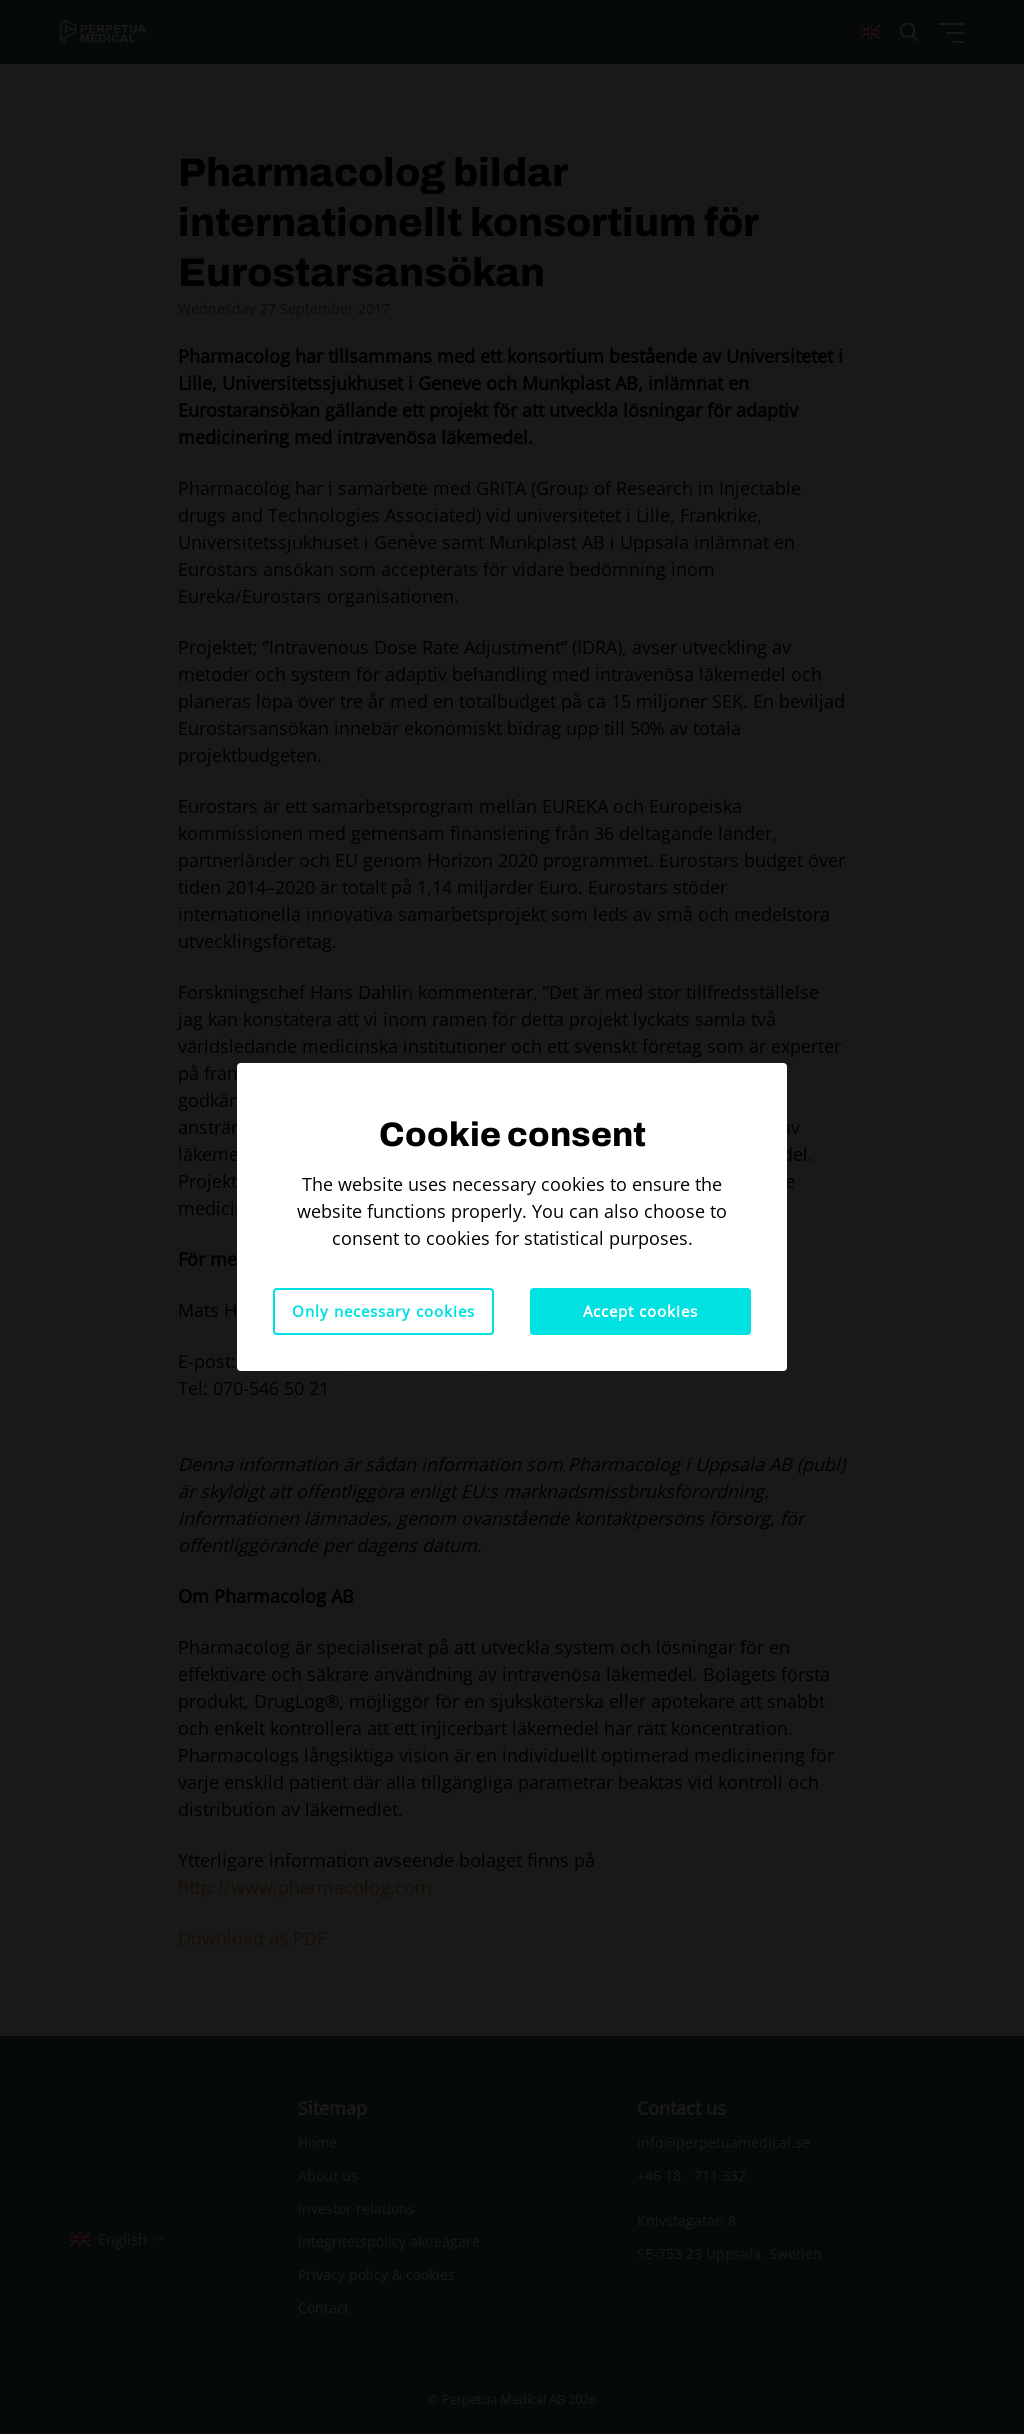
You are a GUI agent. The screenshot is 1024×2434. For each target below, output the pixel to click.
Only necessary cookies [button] (383, 1311)
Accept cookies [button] (640, 1311)
